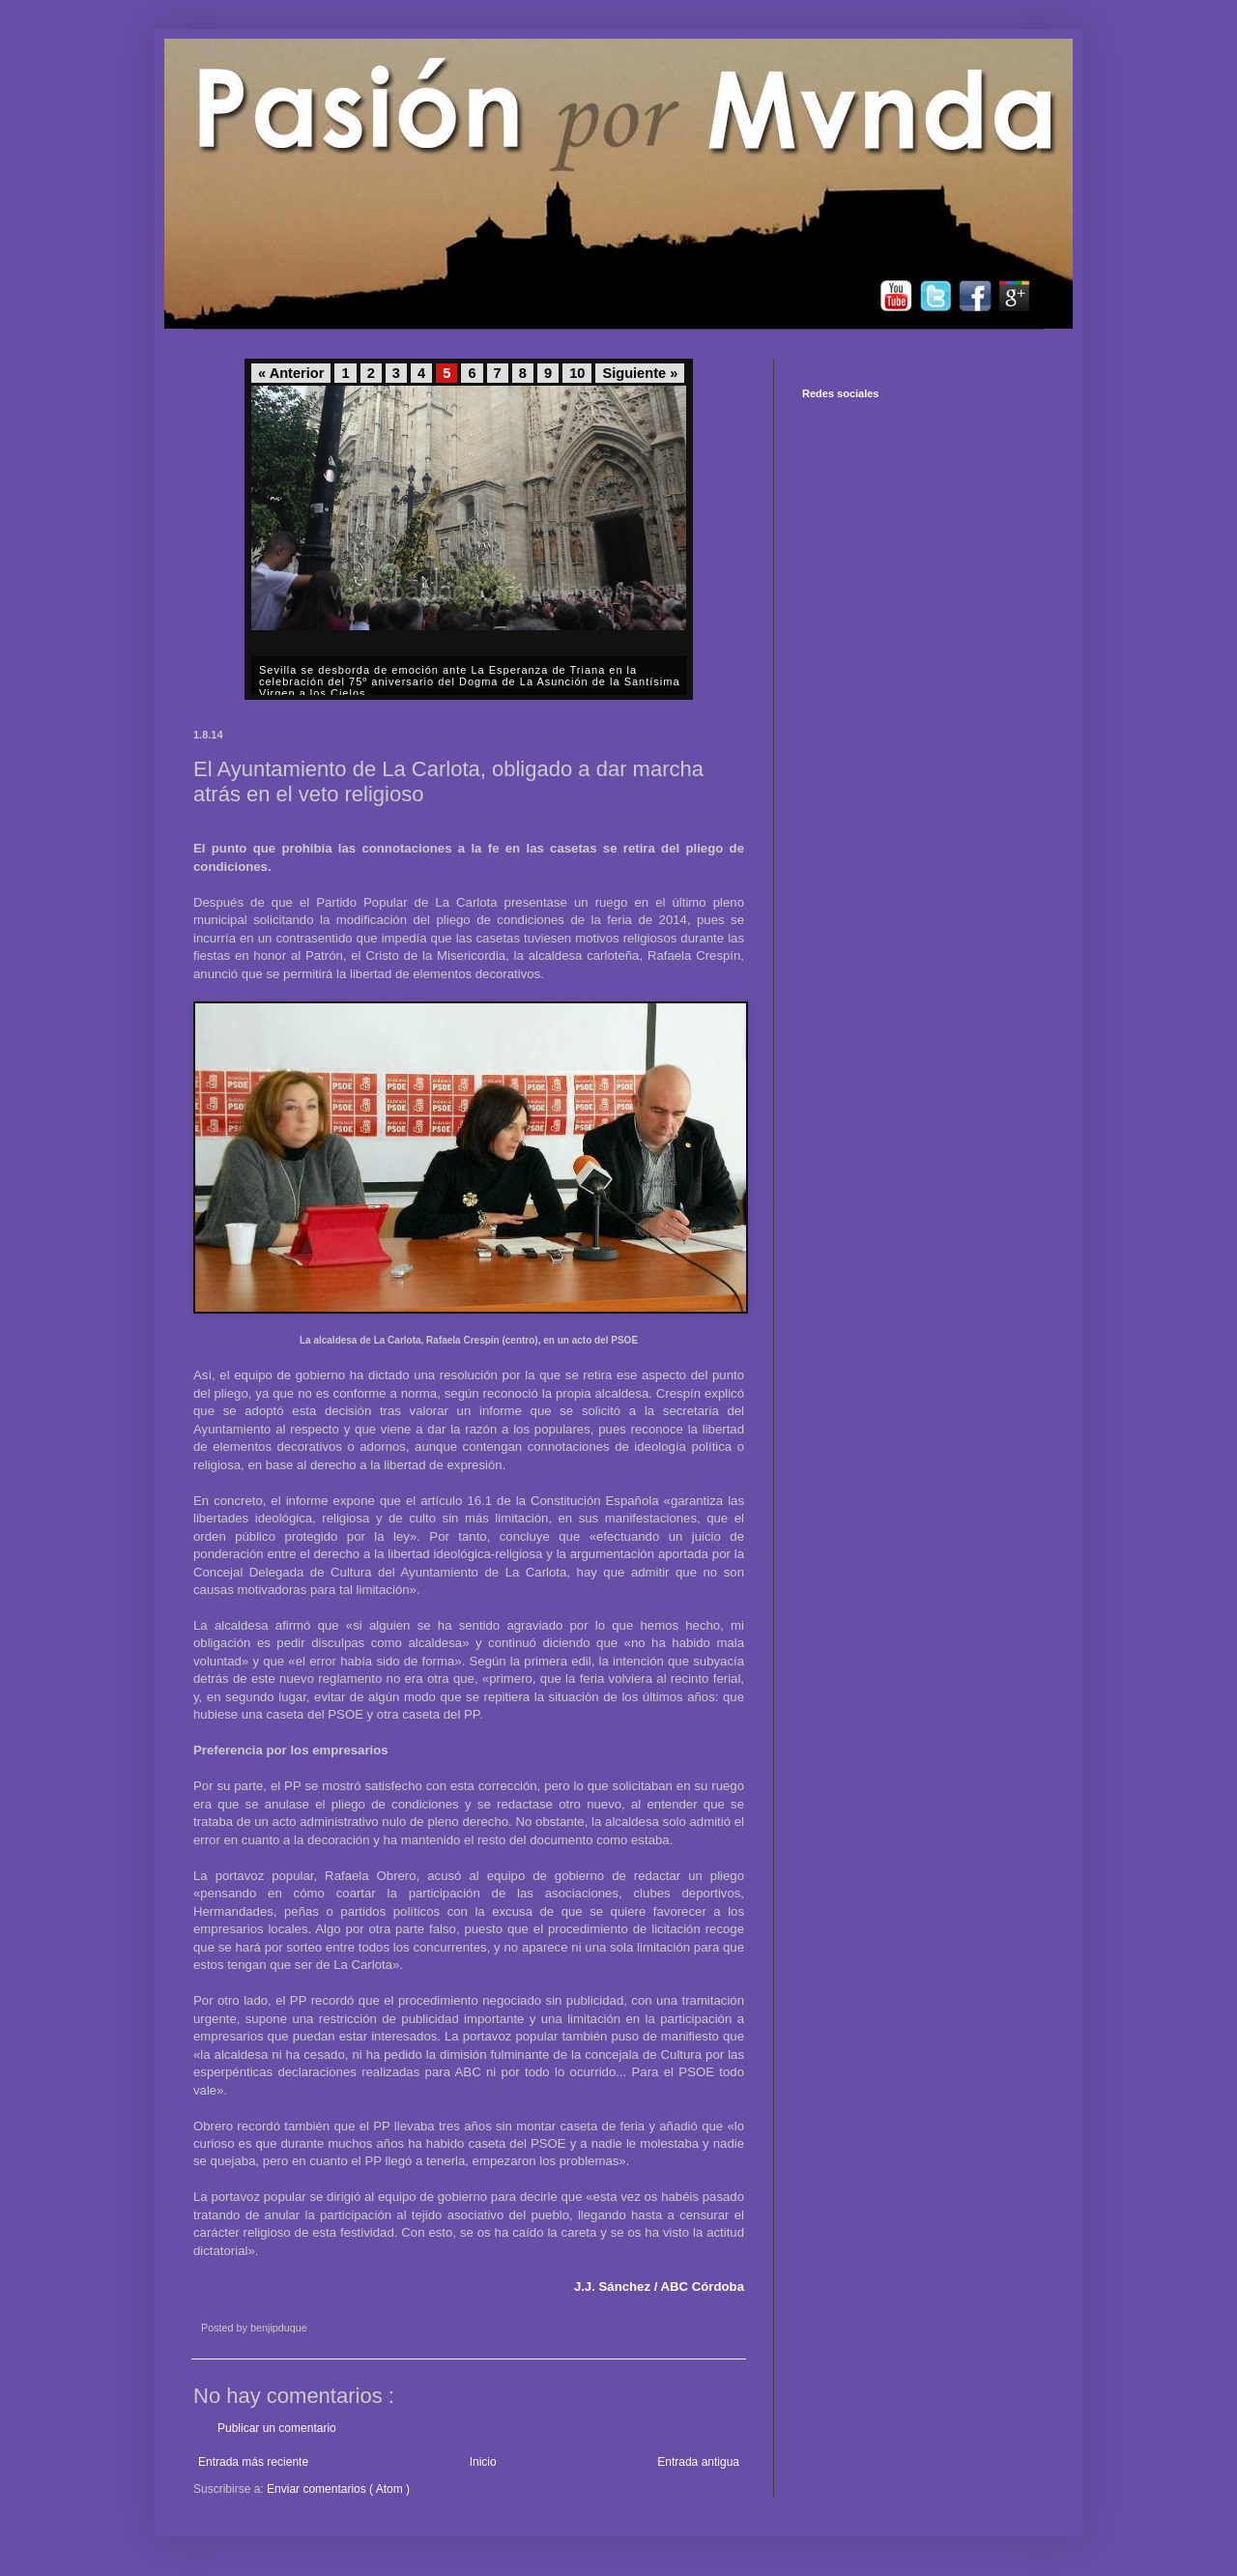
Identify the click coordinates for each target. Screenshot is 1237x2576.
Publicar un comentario (276, 2428)
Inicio (483, 2462)
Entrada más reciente (253, 2462)
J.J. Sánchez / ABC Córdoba (659, 2286)
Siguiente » (639, 373)
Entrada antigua (698, 2462)
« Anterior (291, 373)
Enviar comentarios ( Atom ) (338, 2489)
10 (577, 373)
